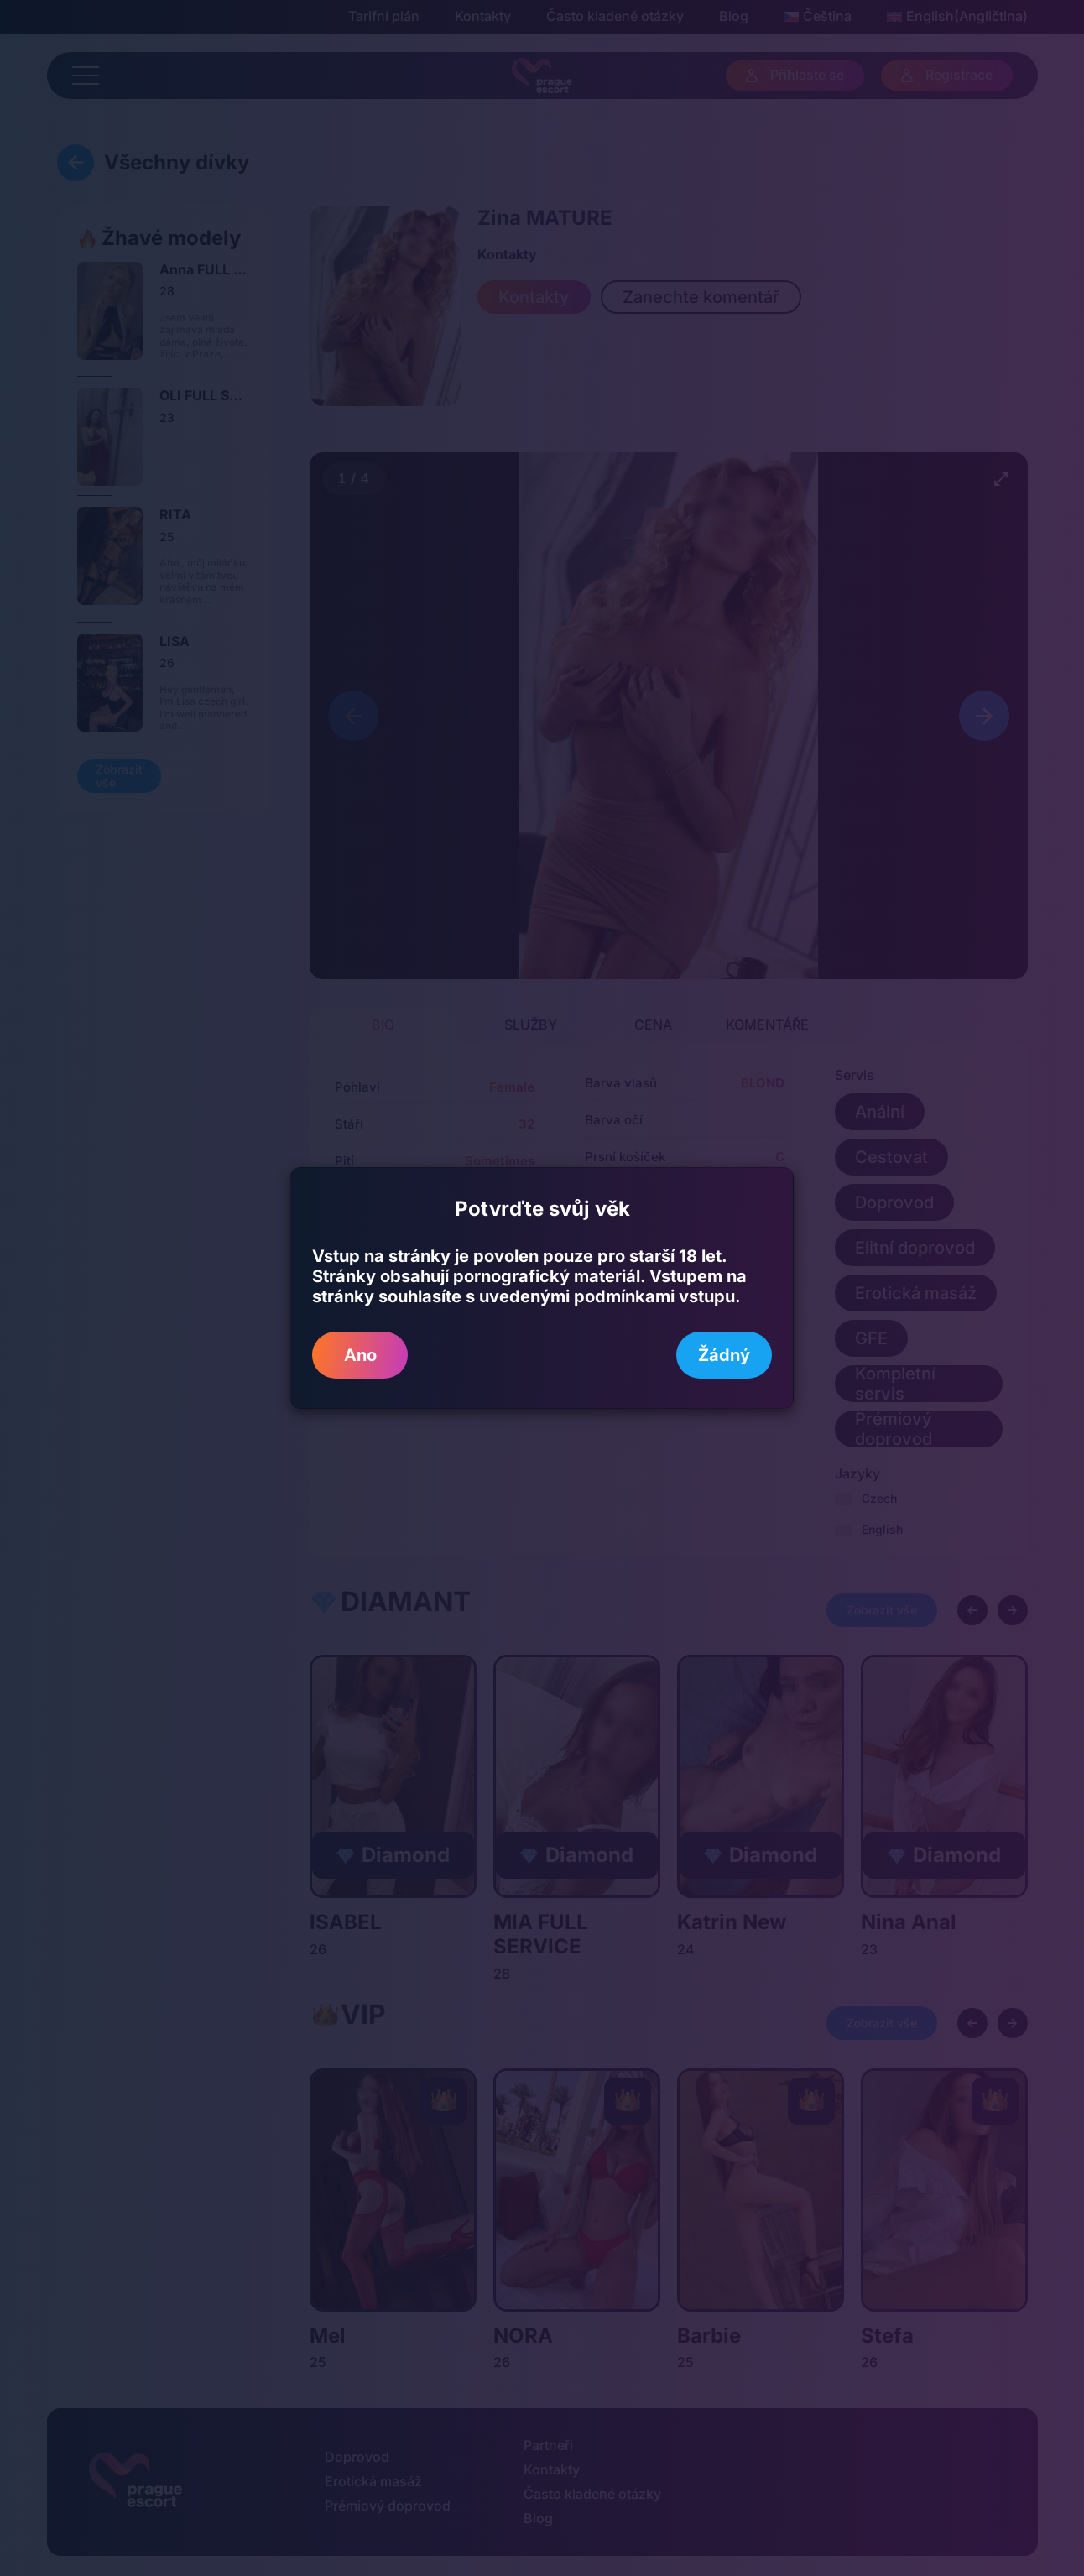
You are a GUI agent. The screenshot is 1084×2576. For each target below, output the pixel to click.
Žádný (724, 1355)
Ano (360, 1355)
